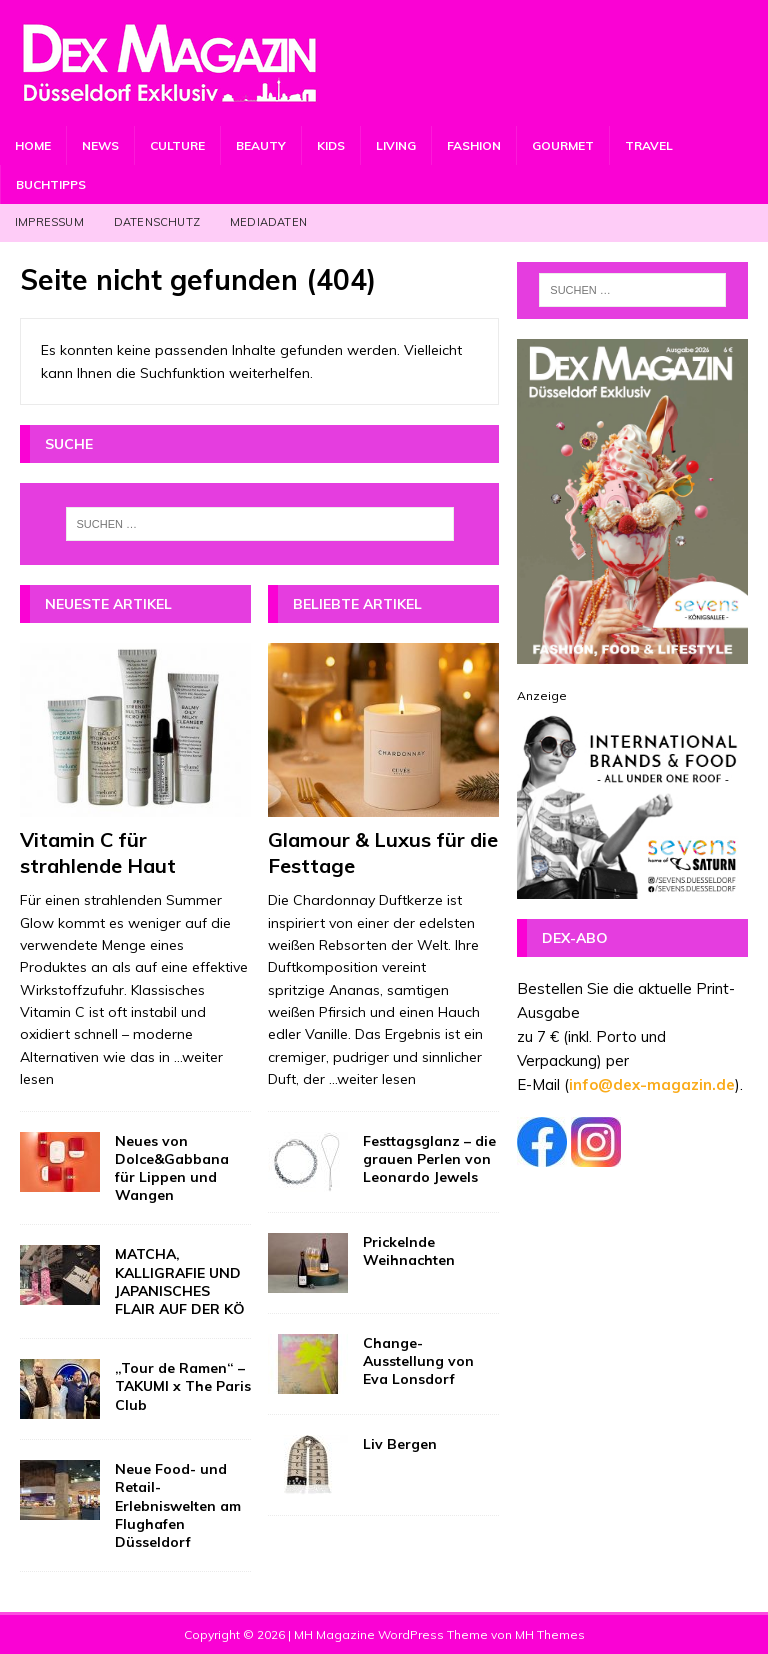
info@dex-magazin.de (652, 1084)
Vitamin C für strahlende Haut (98, 852)
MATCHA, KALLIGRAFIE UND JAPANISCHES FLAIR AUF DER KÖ (180, 1281)
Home (33, 145)
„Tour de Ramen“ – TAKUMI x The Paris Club (183, 1386)
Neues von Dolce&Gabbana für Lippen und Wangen (172, 1168)
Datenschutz (157, 222)
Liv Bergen (400, 1444)
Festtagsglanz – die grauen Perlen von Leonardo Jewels (429, 1159)
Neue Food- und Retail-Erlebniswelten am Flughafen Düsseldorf (178, 1505)
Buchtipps (51, 184)
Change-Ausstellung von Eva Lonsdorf (418, 1361)
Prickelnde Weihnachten (409, 1251)
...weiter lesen (372, 1079)
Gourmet (563, 145)
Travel (649, 145)
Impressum (49, 222)
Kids (331, 145)
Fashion (474, 145)
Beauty (261, 145)
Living (396, 145)
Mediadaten (268, 222)
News (100, 145)
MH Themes (550, 1634)
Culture (177, 145)
